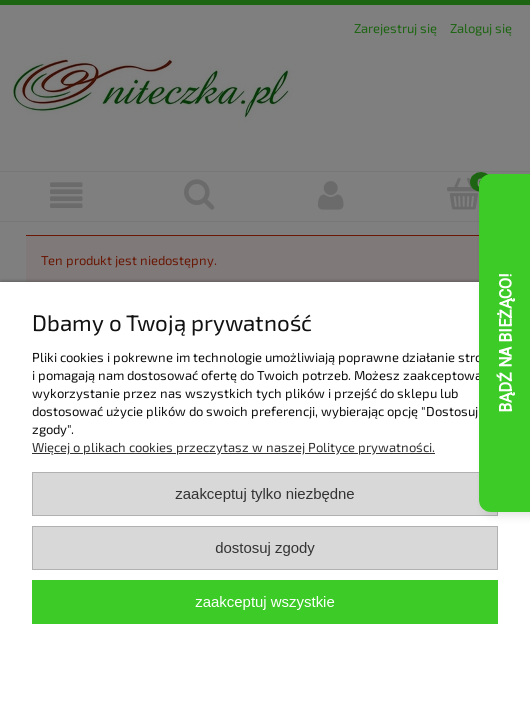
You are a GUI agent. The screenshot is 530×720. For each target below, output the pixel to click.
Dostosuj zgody (265, 547)
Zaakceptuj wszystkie (264, 601)
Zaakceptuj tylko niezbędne (264, 493)
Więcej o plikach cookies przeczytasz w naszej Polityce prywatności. (233, 447)
